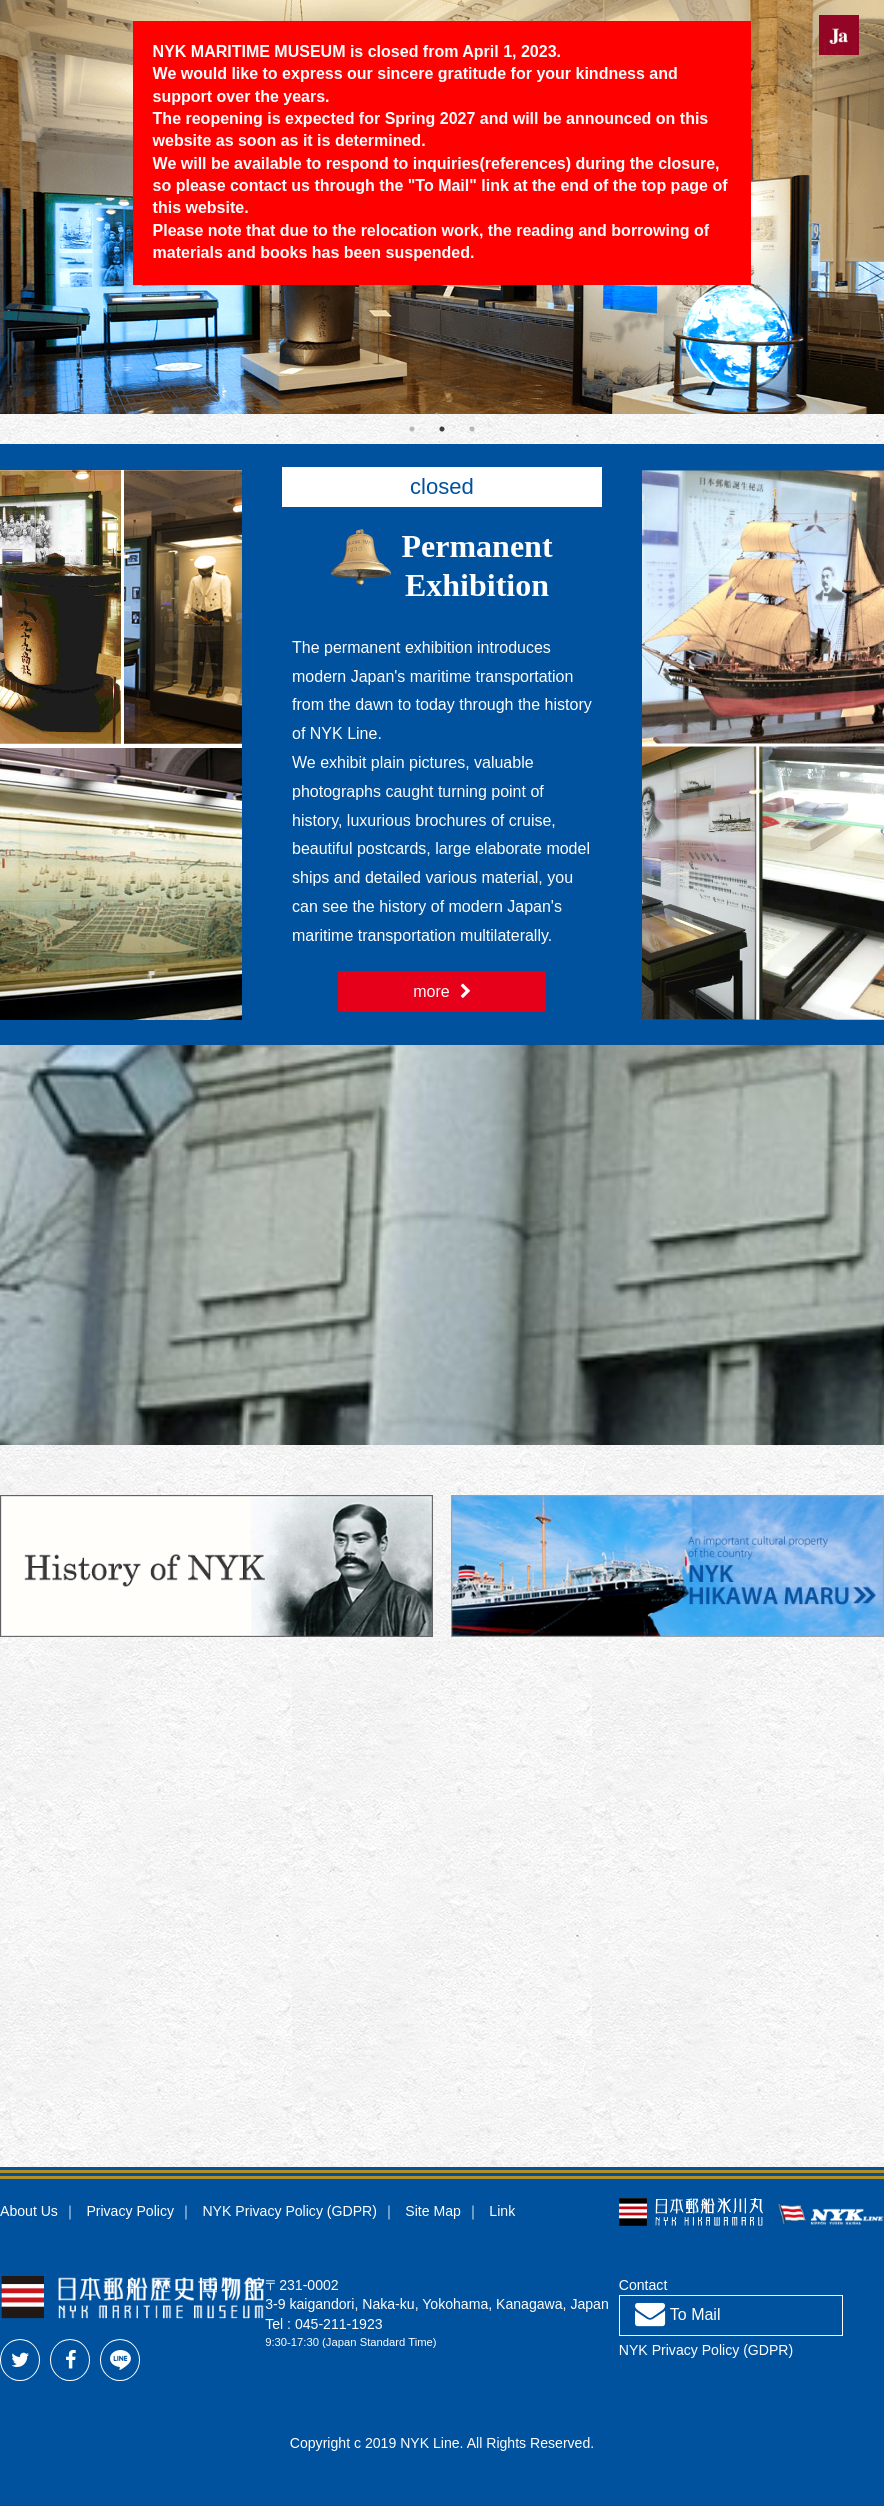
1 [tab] (412, 429)
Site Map (433, 2211)
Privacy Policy (130, 2211)
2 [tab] (442, 429)
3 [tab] (472, 429)
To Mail (442, 185)
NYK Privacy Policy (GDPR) (289, 2211)
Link (502, 2211)
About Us (29, 2211)
